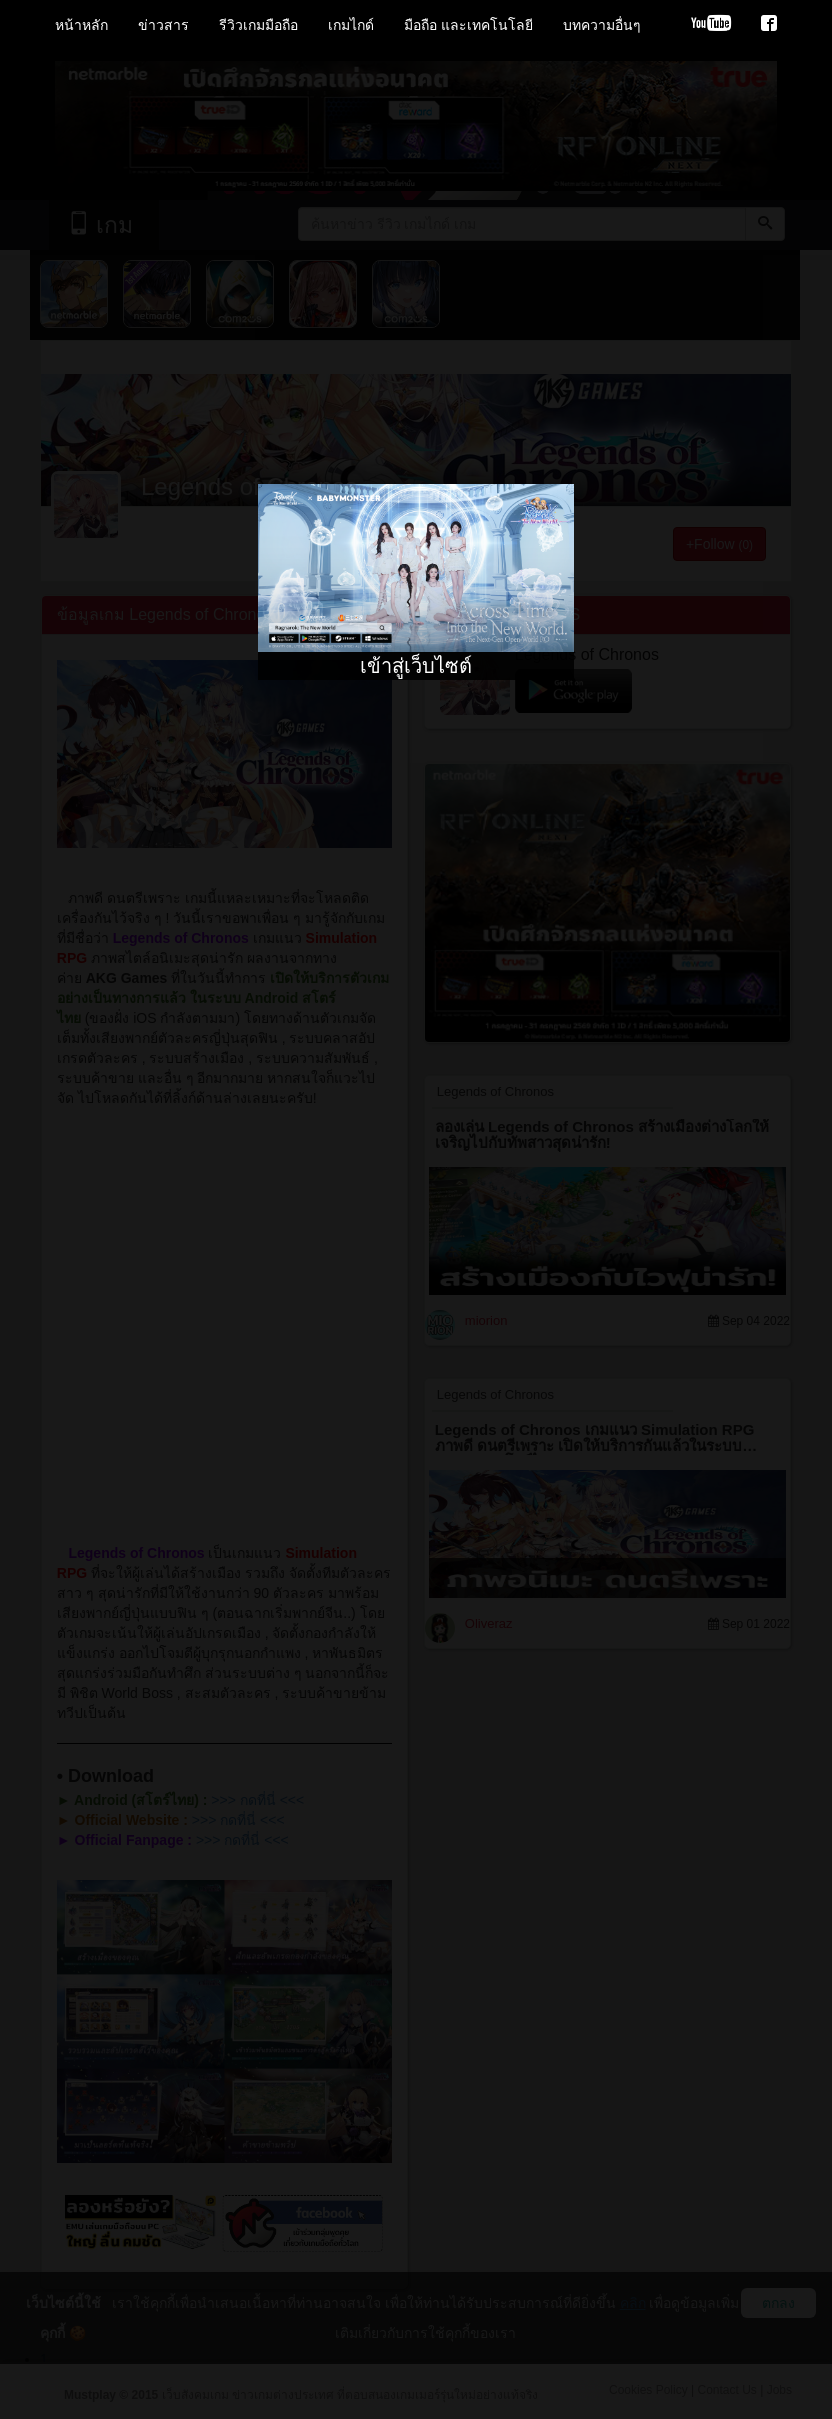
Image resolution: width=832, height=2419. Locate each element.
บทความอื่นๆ (602, 25)
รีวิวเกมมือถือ (258, 25)
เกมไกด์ (351, 25)
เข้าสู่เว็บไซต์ (416, 666)
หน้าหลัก (81, 25)
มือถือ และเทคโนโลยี (468, 25)
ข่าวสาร (163, 25)
